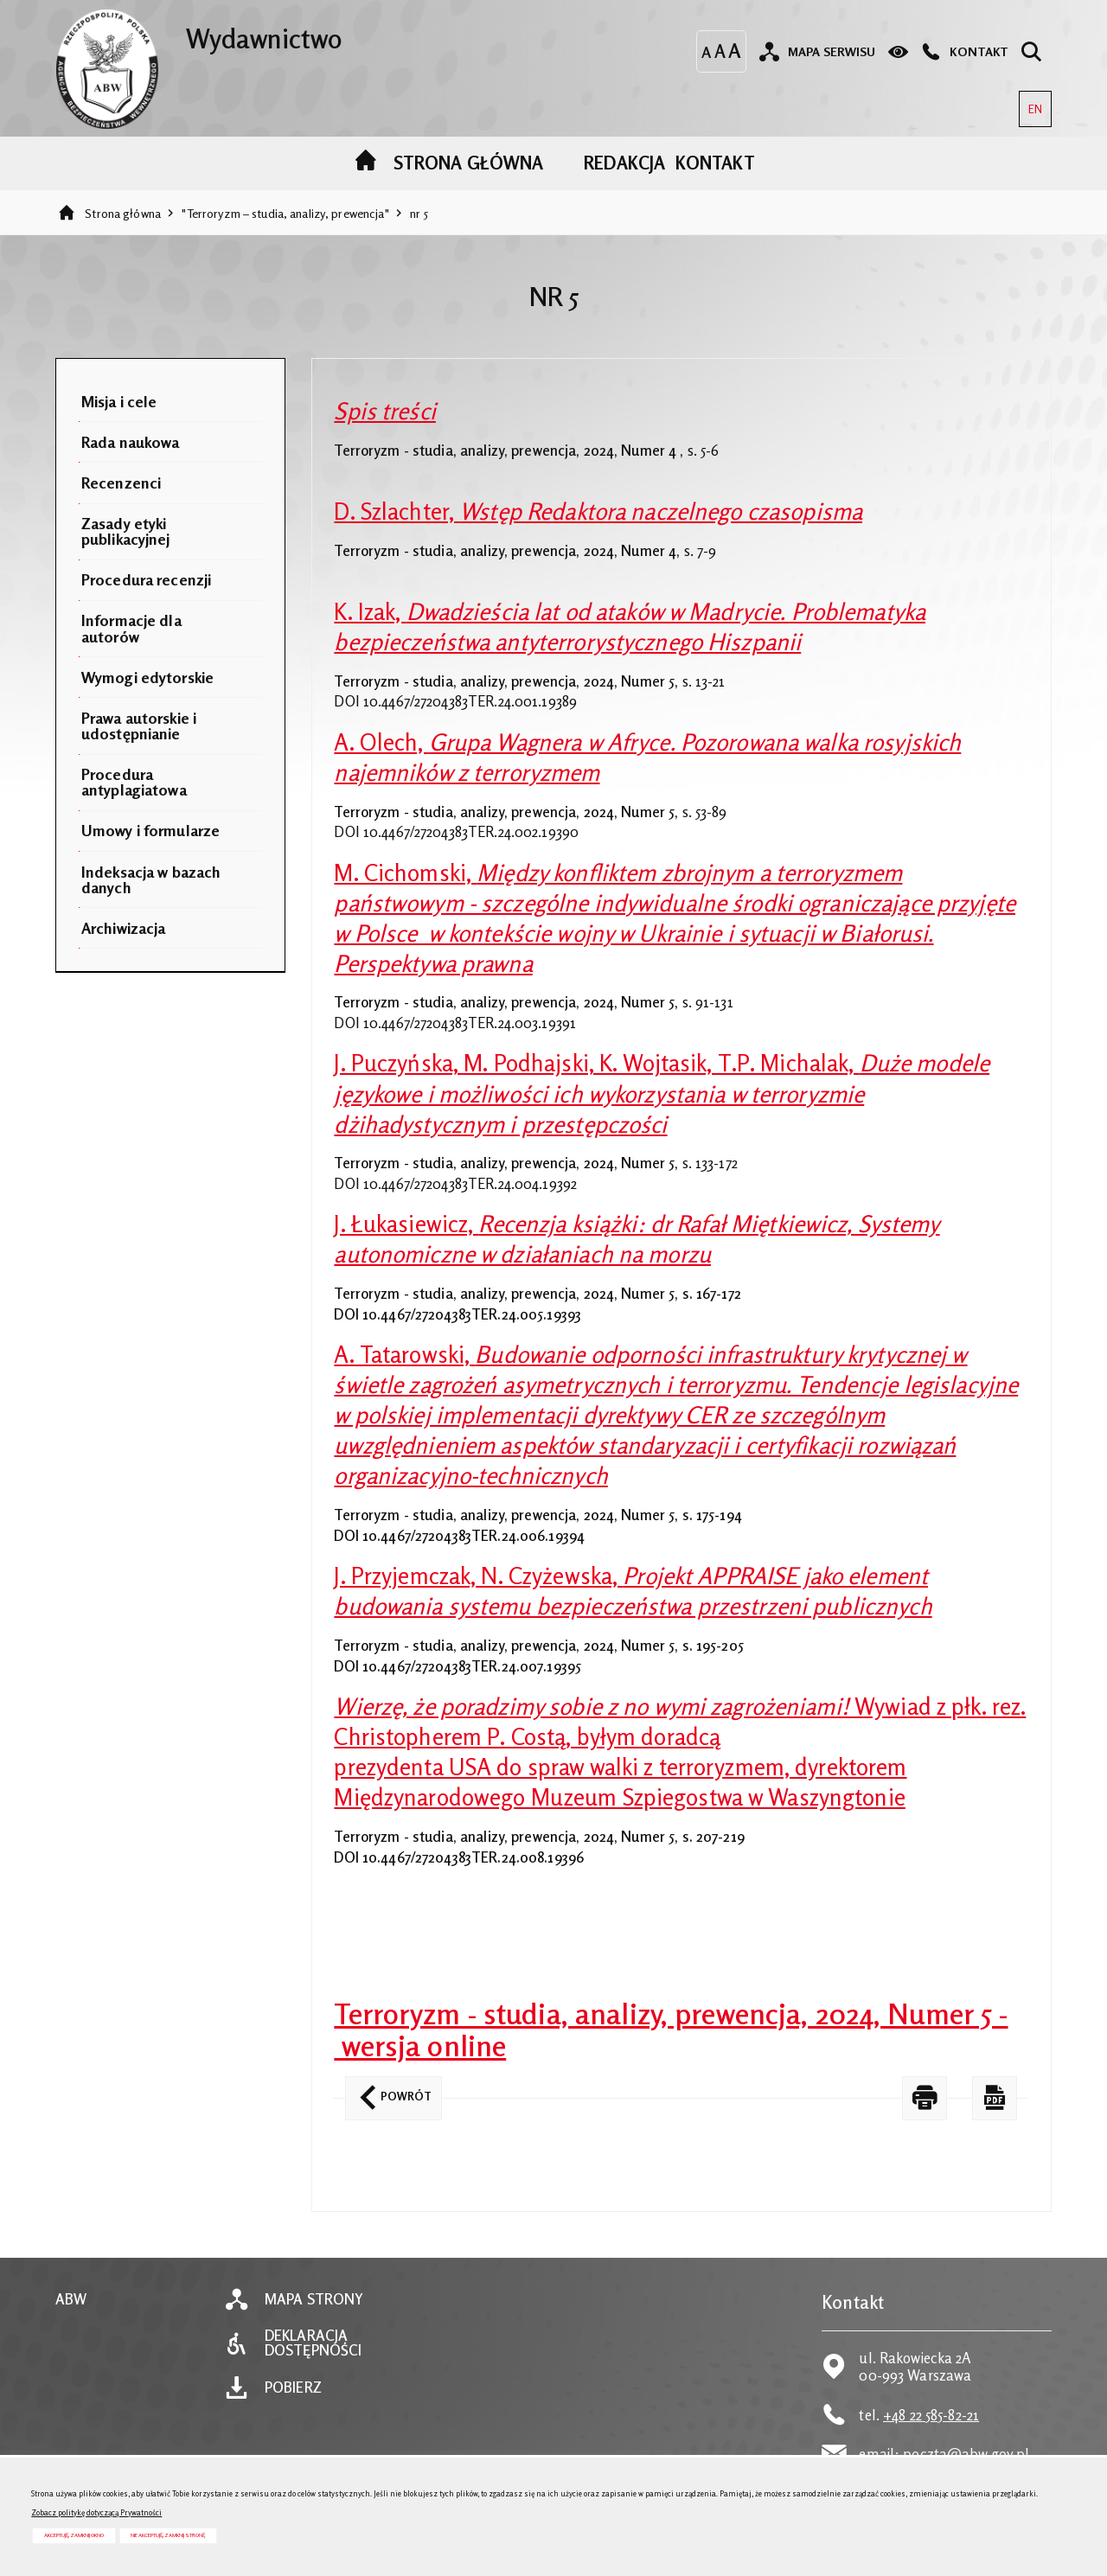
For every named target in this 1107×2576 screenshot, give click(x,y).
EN (1030, 103)
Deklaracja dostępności (313, 2343)
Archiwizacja (123, 927)
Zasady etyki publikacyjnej (125, 531)
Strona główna (123, 213)
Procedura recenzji (146, 579)
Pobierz (293, 2388)
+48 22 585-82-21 (931, 2415)
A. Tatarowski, (676, 1414)
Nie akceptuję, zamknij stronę (168, 2535)
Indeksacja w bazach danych (151, 879)
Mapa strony (314, 2299)
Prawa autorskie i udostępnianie (138, 725)
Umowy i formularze (150, 830)
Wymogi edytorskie (147, 677)
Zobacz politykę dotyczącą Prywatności (96, 2512)
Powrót (388, 2090)
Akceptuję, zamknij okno (74, 2535)
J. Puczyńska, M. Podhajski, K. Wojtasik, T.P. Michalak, (661, 1093)
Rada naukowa (130, 441)
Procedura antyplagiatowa (134, 781)
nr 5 (419, 213)
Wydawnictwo (198, 31)
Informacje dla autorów (131, 627)
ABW (70, 2299)
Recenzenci (121, 482)
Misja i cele (119, 401)
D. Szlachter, (598, 511)
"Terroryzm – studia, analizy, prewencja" (285, 213)
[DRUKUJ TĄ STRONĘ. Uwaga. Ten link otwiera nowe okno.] (924, 2098)
